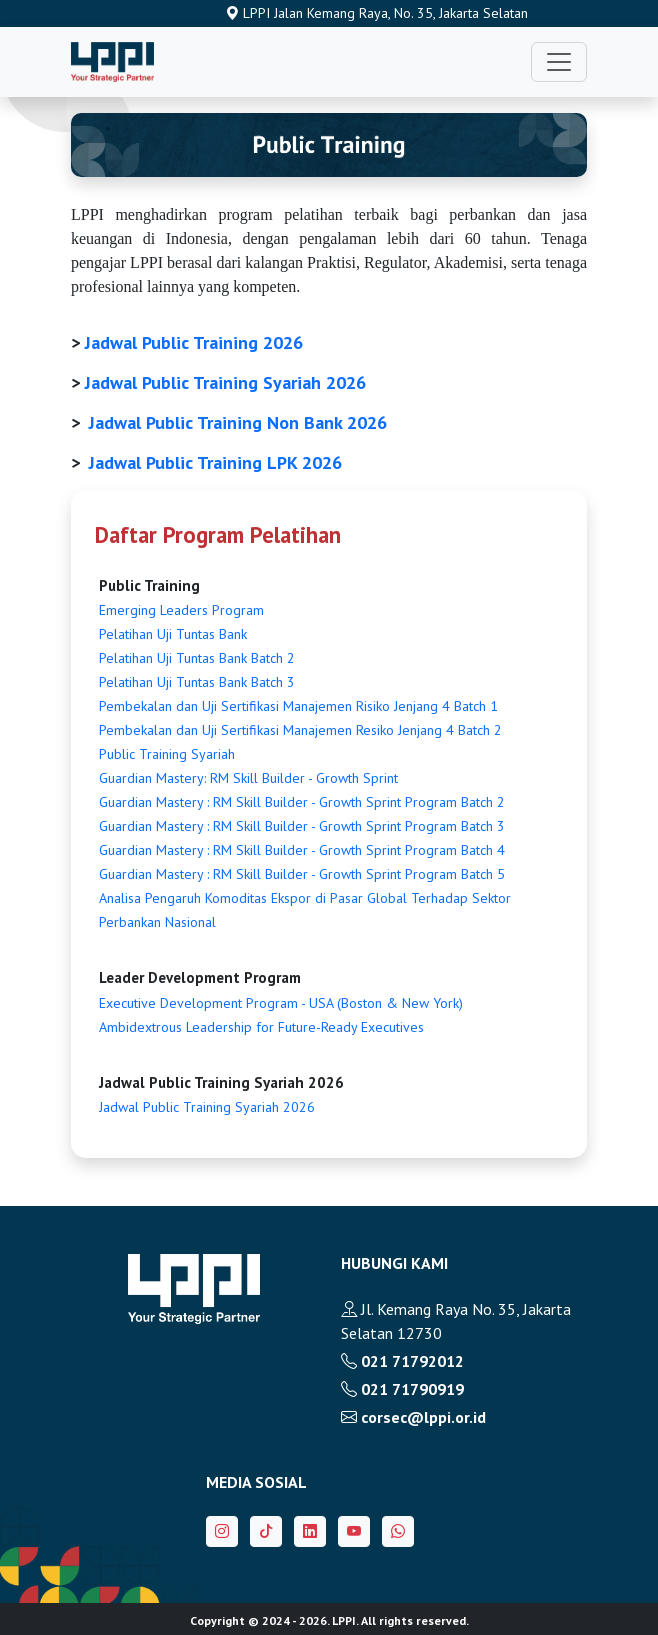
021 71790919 (402, 1389)
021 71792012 (402, 1361)
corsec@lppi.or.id (413, 1417)
